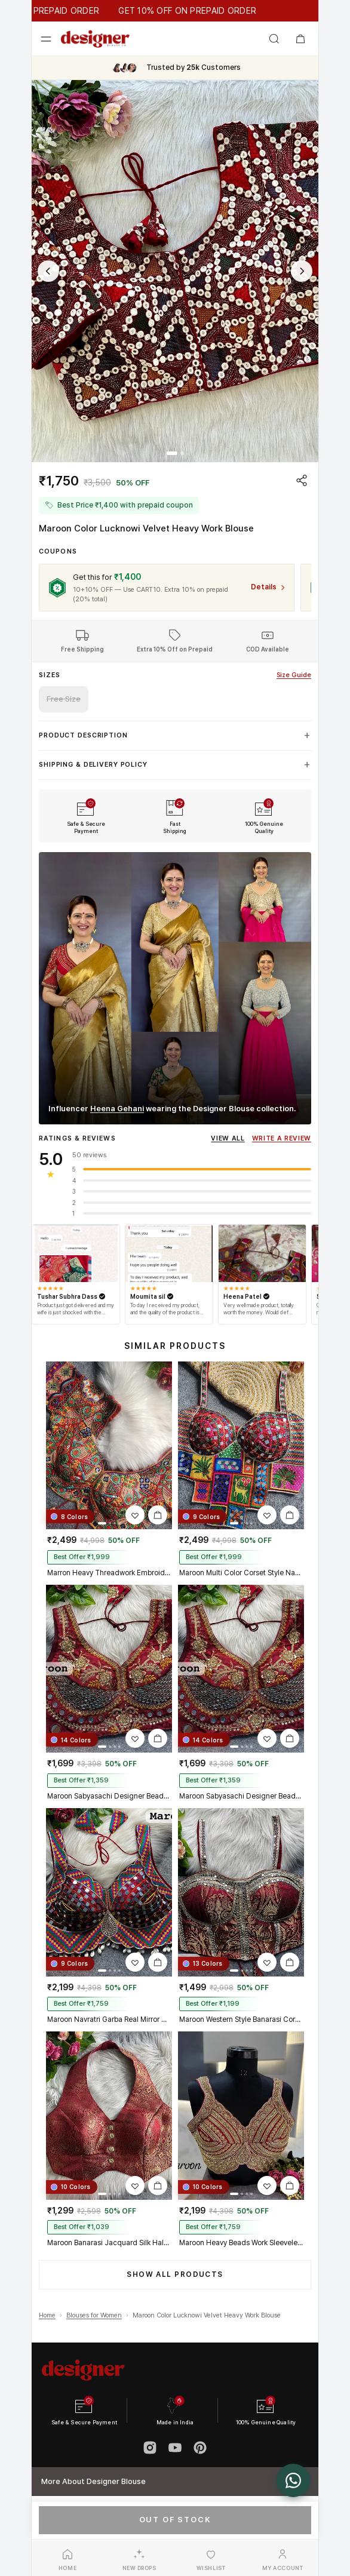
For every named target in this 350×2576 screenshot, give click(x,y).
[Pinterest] (200, 2447)
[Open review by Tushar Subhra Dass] (75, 1253)
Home (47, 2315)
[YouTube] (175, 2447)
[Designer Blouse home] (95, 39)
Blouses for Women (94, 2315)
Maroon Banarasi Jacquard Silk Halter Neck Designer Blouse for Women (109, 2243)
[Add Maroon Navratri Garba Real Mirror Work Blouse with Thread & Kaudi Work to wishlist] (135, 1962)
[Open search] (274, 39)
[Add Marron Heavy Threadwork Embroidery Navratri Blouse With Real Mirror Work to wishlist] (135, 1514)
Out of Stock (175, 2519)
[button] (175, 271)
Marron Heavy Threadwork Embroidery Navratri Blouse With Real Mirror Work (109, 1573)
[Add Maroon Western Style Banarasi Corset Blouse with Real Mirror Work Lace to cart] (289, 1962)
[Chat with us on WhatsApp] (293, 2480)
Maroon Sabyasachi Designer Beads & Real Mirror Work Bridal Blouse (109, 1796)
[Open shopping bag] (300, 39)
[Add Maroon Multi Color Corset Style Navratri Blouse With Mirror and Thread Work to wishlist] (267, 1514)
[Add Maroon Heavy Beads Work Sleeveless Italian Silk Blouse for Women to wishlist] (267, 2185)
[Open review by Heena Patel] (262, 1253)
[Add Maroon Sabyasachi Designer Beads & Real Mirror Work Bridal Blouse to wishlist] (135, 1738)
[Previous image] (48, 271)
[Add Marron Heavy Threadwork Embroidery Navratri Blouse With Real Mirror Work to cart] (157, 1514)
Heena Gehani (117, 1108)
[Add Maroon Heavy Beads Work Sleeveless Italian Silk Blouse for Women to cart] (289, 2185)
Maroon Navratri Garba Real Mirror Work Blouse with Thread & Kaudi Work (109, 2019)
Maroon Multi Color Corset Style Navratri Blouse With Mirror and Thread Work (241, 1573)
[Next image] (301, 271)
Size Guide (294, 675)
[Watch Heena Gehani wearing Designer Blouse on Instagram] (175, 988)
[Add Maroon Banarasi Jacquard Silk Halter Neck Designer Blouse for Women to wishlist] (135, 2185)
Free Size (64, 698)
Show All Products (175, 2274)
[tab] (172, 453)
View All (227, 1138)
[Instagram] (150, 2447)
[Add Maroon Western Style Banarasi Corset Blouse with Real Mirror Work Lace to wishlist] (267, 1962)
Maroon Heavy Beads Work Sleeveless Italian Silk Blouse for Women (241, 2243)
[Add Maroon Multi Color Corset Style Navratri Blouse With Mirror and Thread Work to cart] (289, 1514)
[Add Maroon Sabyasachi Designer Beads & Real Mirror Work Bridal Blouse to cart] (157, 1738)
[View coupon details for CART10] (268, 587)
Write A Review (281, 1138)
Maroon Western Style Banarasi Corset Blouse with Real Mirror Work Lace (241, 2019)
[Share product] (302, 480)
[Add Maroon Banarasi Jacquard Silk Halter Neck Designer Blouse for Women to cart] (157, 2185)
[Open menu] (46, 39)
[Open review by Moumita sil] (169, 1253)
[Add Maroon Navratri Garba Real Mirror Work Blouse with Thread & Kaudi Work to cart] (157, 1962)
